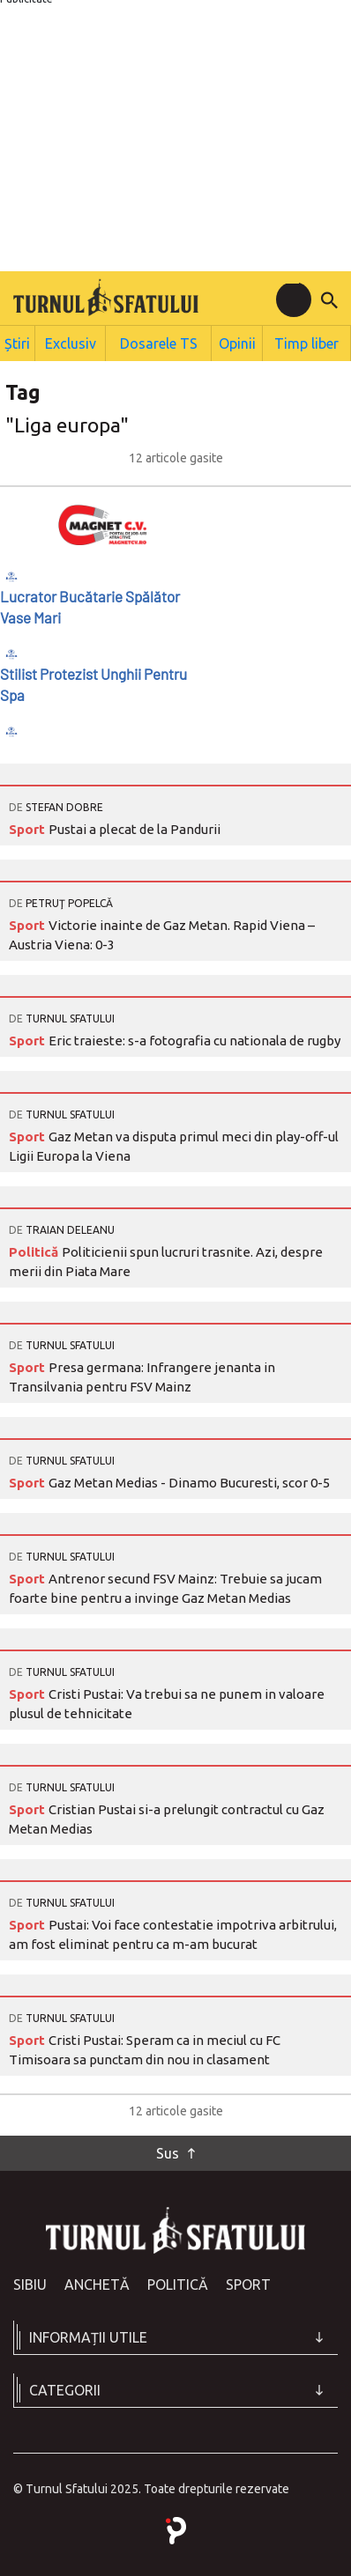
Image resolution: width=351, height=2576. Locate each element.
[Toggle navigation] (293, 299)
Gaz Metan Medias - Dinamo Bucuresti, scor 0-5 (189, 1479)
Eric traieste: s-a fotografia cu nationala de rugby (194, 1037)
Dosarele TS (162, 341)
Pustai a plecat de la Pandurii (134, 825)
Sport (29, 825)
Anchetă (97, 2281)
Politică (35, 1248)
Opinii (239, 341)
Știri (20, 341)
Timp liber (308, 341)
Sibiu (30, 2281)
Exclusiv (76, 341)
